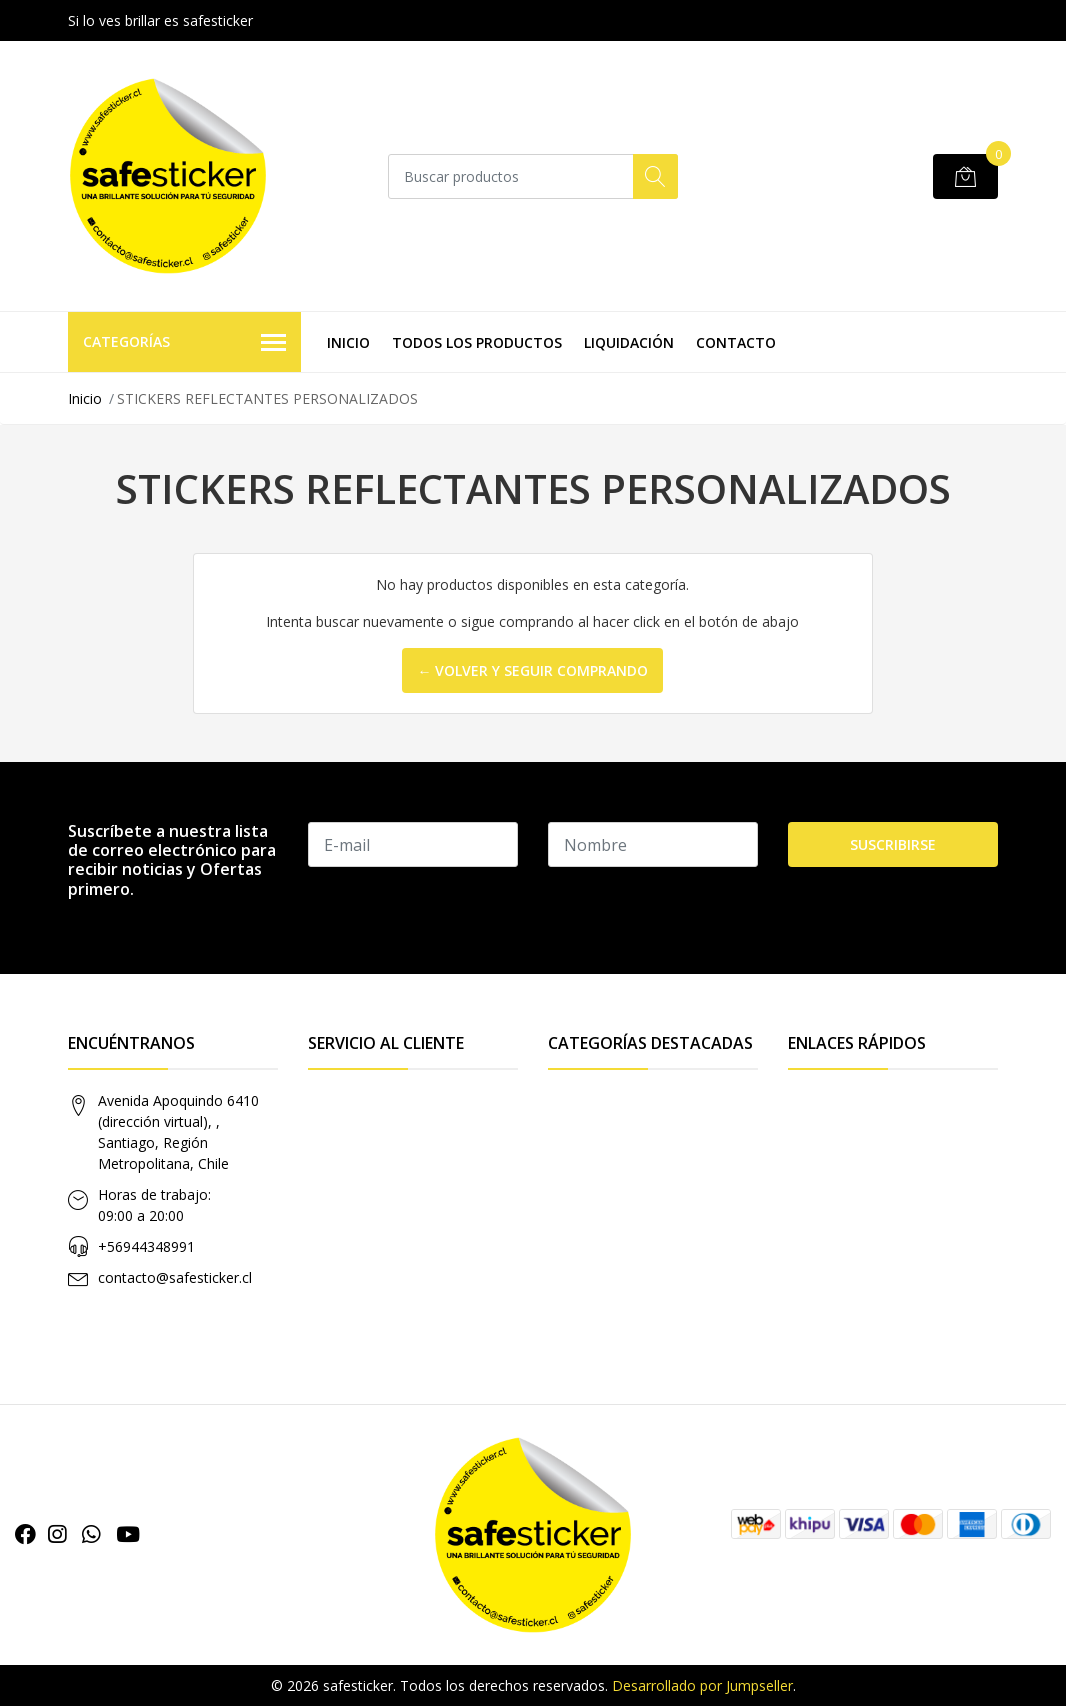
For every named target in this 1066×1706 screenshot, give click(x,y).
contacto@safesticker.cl (175, 1277)
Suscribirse (893, 844)
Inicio (85, 398)
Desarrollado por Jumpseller (702, 1685)
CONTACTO (736, 342)
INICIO (348, 342)
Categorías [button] (184, 343)
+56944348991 (146, 1246)
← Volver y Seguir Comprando (532, 670)
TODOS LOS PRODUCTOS (477, 342)
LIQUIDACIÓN (629, 342)
